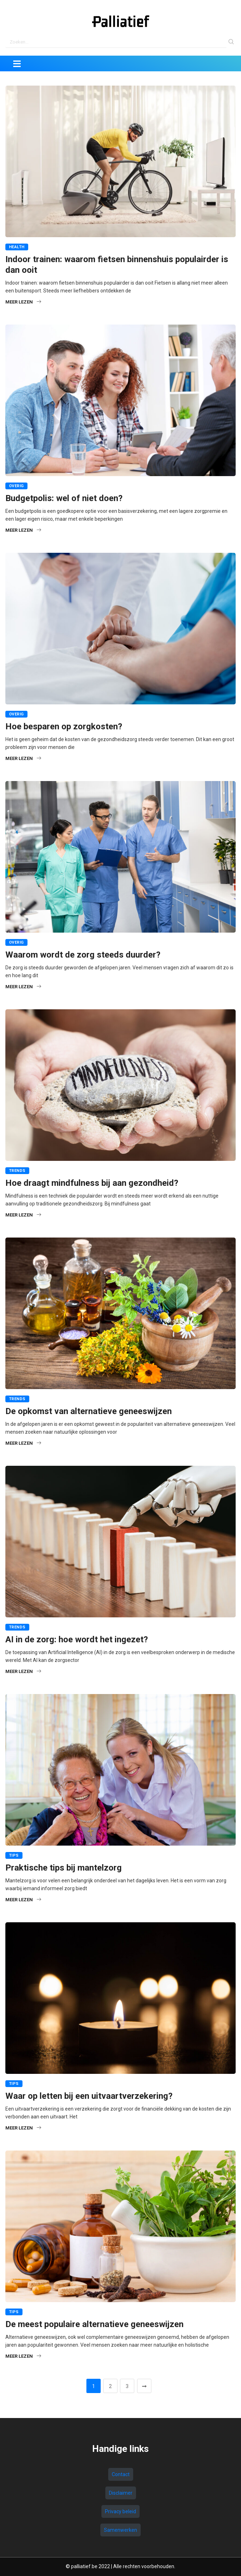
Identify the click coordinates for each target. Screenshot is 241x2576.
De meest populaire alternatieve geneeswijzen (94, 2324)
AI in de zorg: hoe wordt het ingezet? (76, 1639)
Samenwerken (120, 2530)
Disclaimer (120, 2493)
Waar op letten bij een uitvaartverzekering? (88, 2096)
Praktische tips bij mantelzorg (63, 1868)
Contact (121, 2474)
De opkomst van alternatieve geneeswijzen (88, 1411)
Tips (14, 1855)
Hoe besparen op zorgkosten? (63, 726)
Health (17, 247)
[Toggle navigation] (16, 63)
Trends (17, 1170)
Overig (16, 486)
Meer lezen (23, 302)
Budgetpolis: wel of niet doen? (63, 498)
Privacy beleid (120, 2511)
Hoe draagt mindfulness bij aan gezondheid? (91, 1183)
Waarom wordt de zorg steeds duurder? (82, 955)
